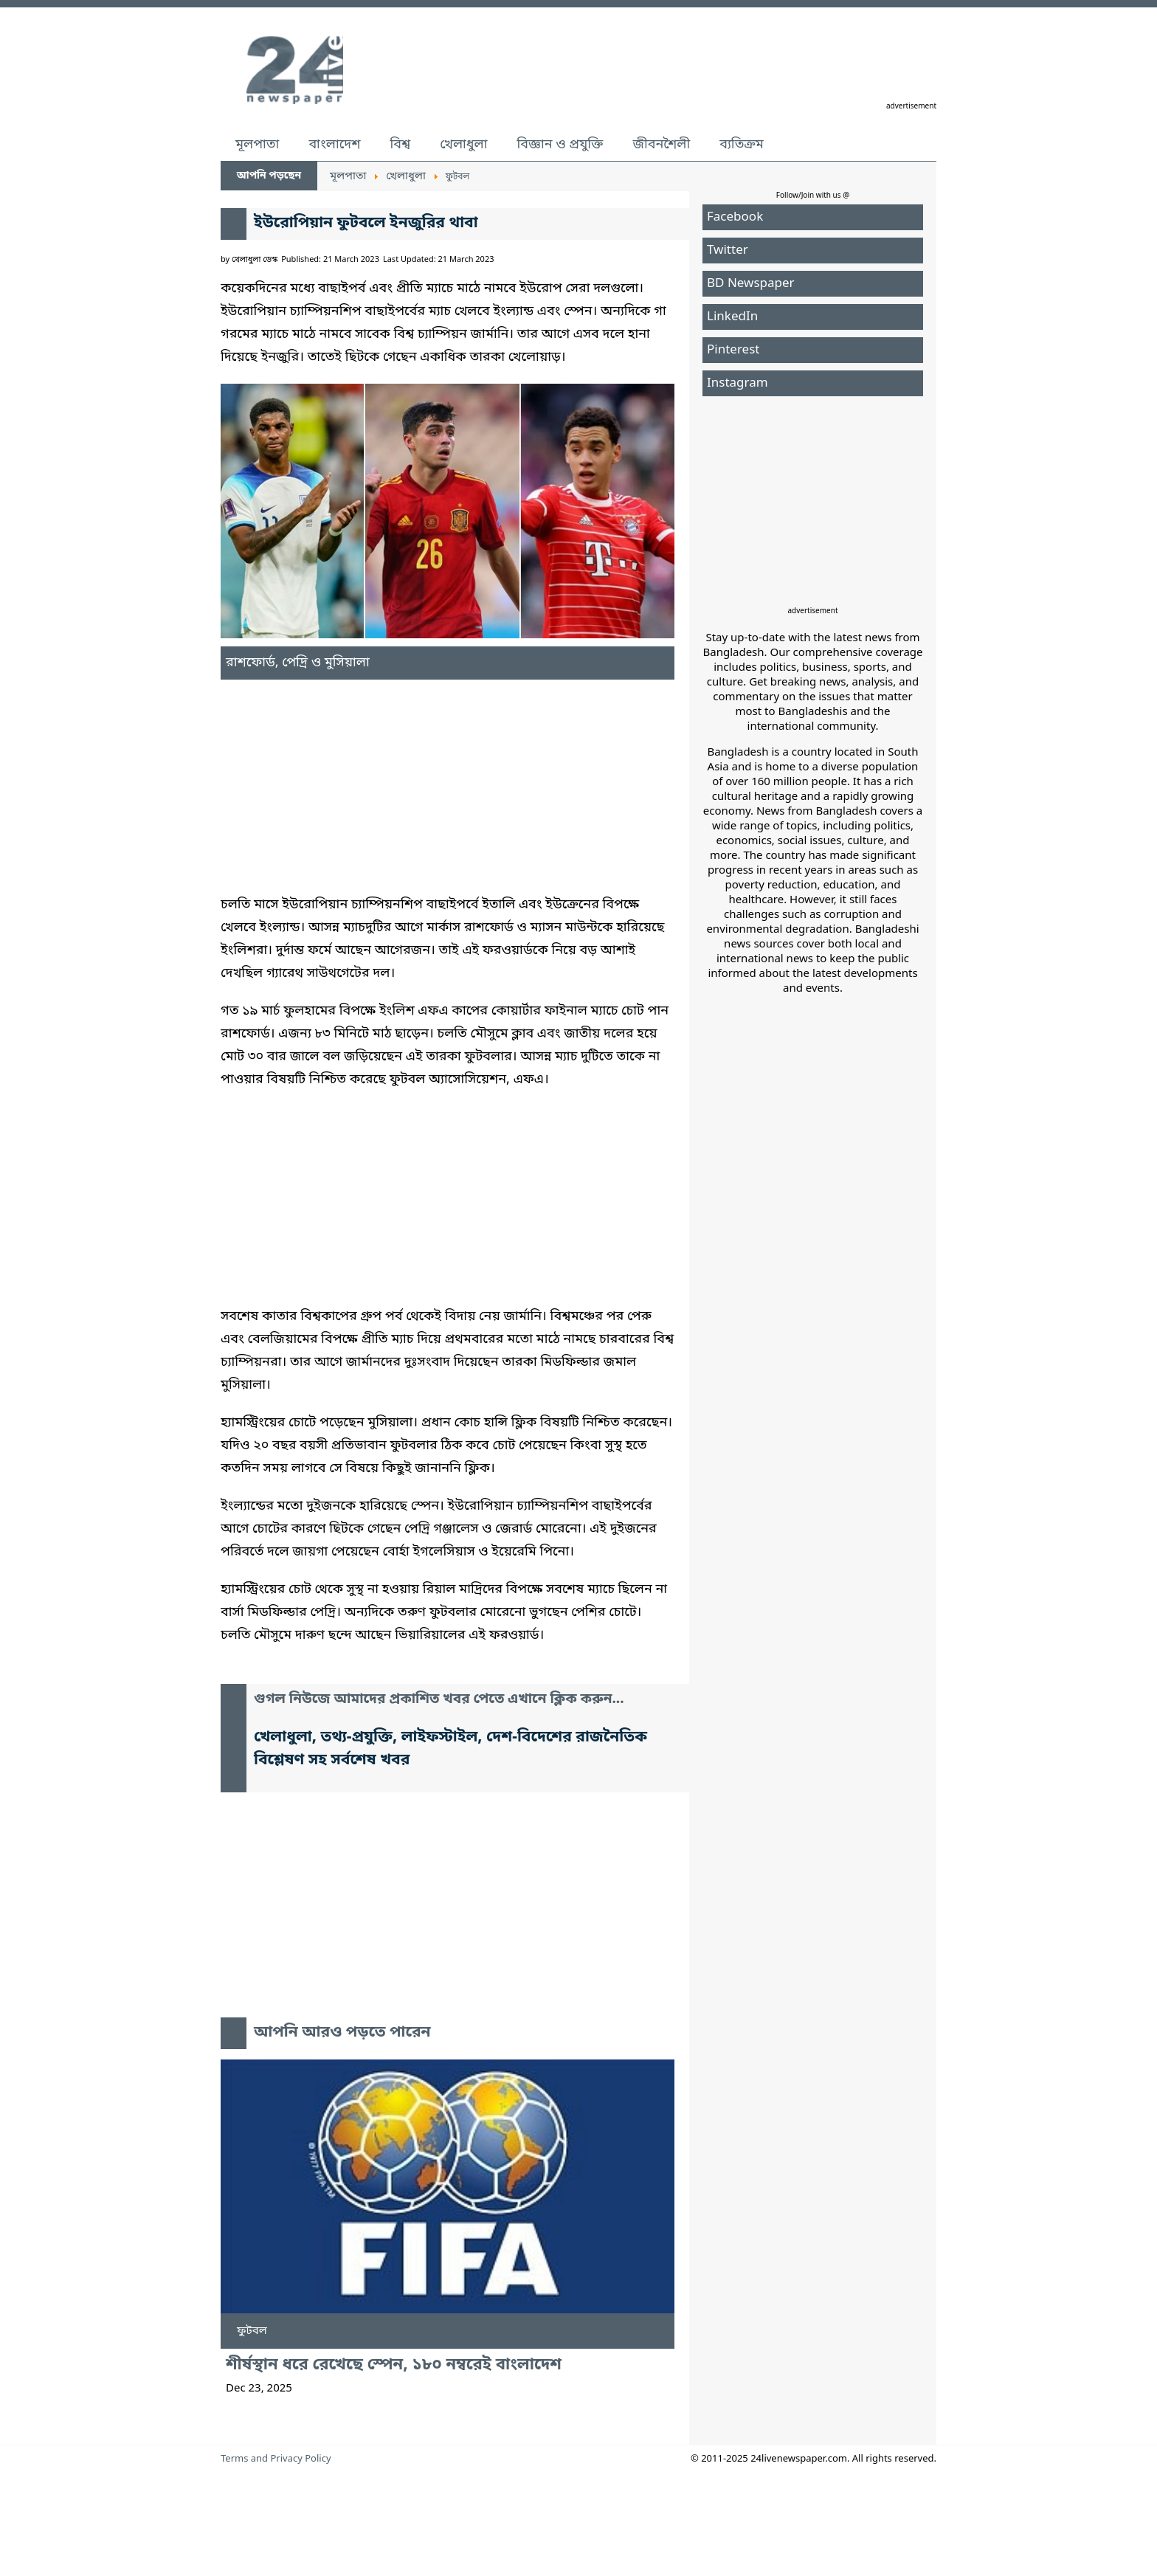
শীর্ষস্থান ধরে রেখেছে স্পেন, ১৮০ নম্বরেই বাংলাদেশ (394, 2365)
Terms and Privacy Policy (276, 2459)
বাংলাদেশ (334, 144)
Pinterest (733, 350)
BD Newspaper (751, 283)
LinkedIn (732, 316)
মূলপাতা (257, 144)
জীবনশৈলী (661, 144)
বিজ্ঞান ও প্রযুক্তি (560, 144)
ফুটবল (252, 2331)
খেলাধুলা (463, 144)
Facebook (735, 217)
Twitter (727, 250)
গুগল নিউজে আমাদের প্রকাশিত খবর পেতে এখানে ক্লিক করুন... (439, 1700)
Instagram (737, 383)
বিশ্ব (400, 144)
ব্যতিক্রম (741, 144)
